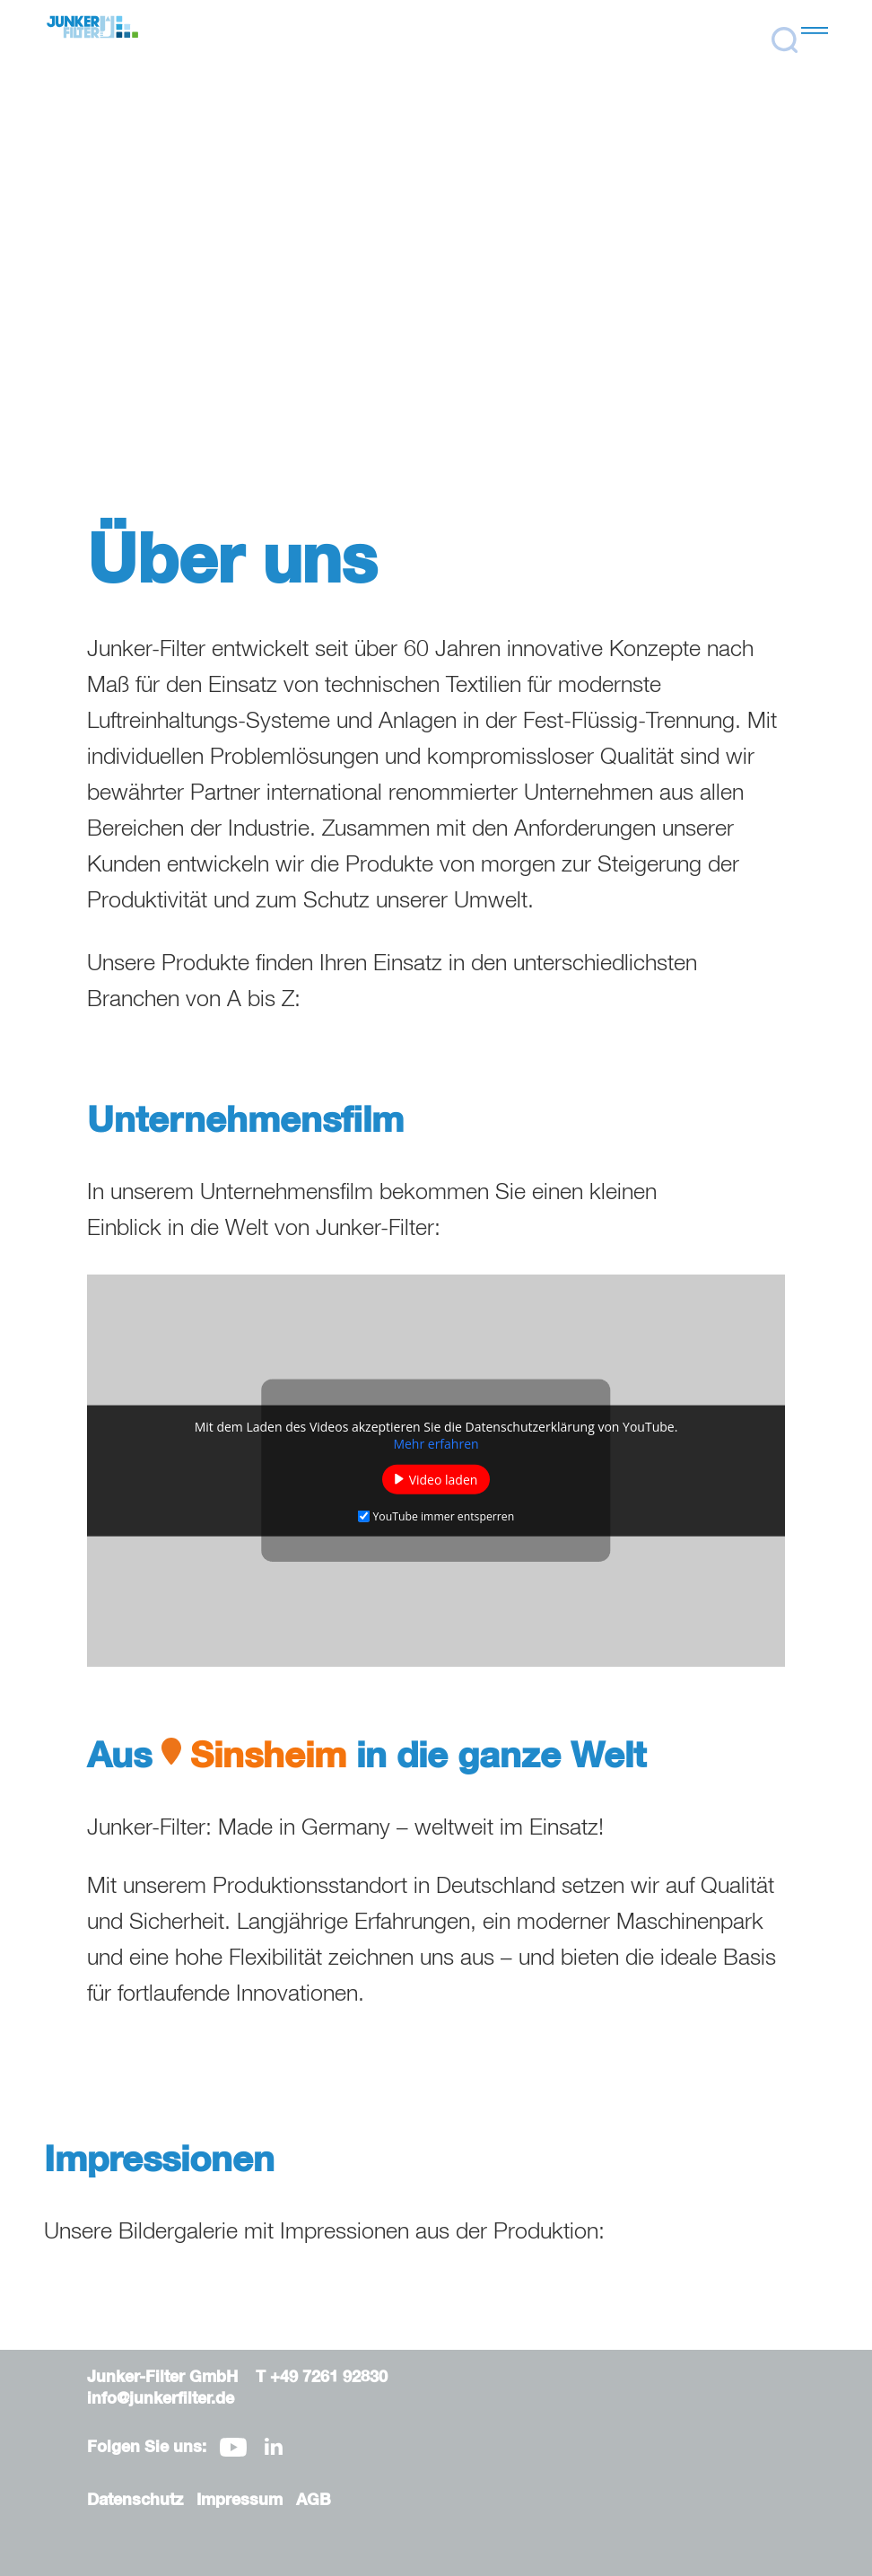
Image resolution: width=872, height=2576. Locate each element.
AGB (313, 2501)
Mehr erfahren (435, 1442)
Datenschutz (135, 2501)
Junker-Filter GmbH (162, 2378)
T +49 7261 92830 (322, 2378)
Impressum (239, 2501)
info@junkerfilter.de (160, 2399)
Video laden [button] (443, 1478)
